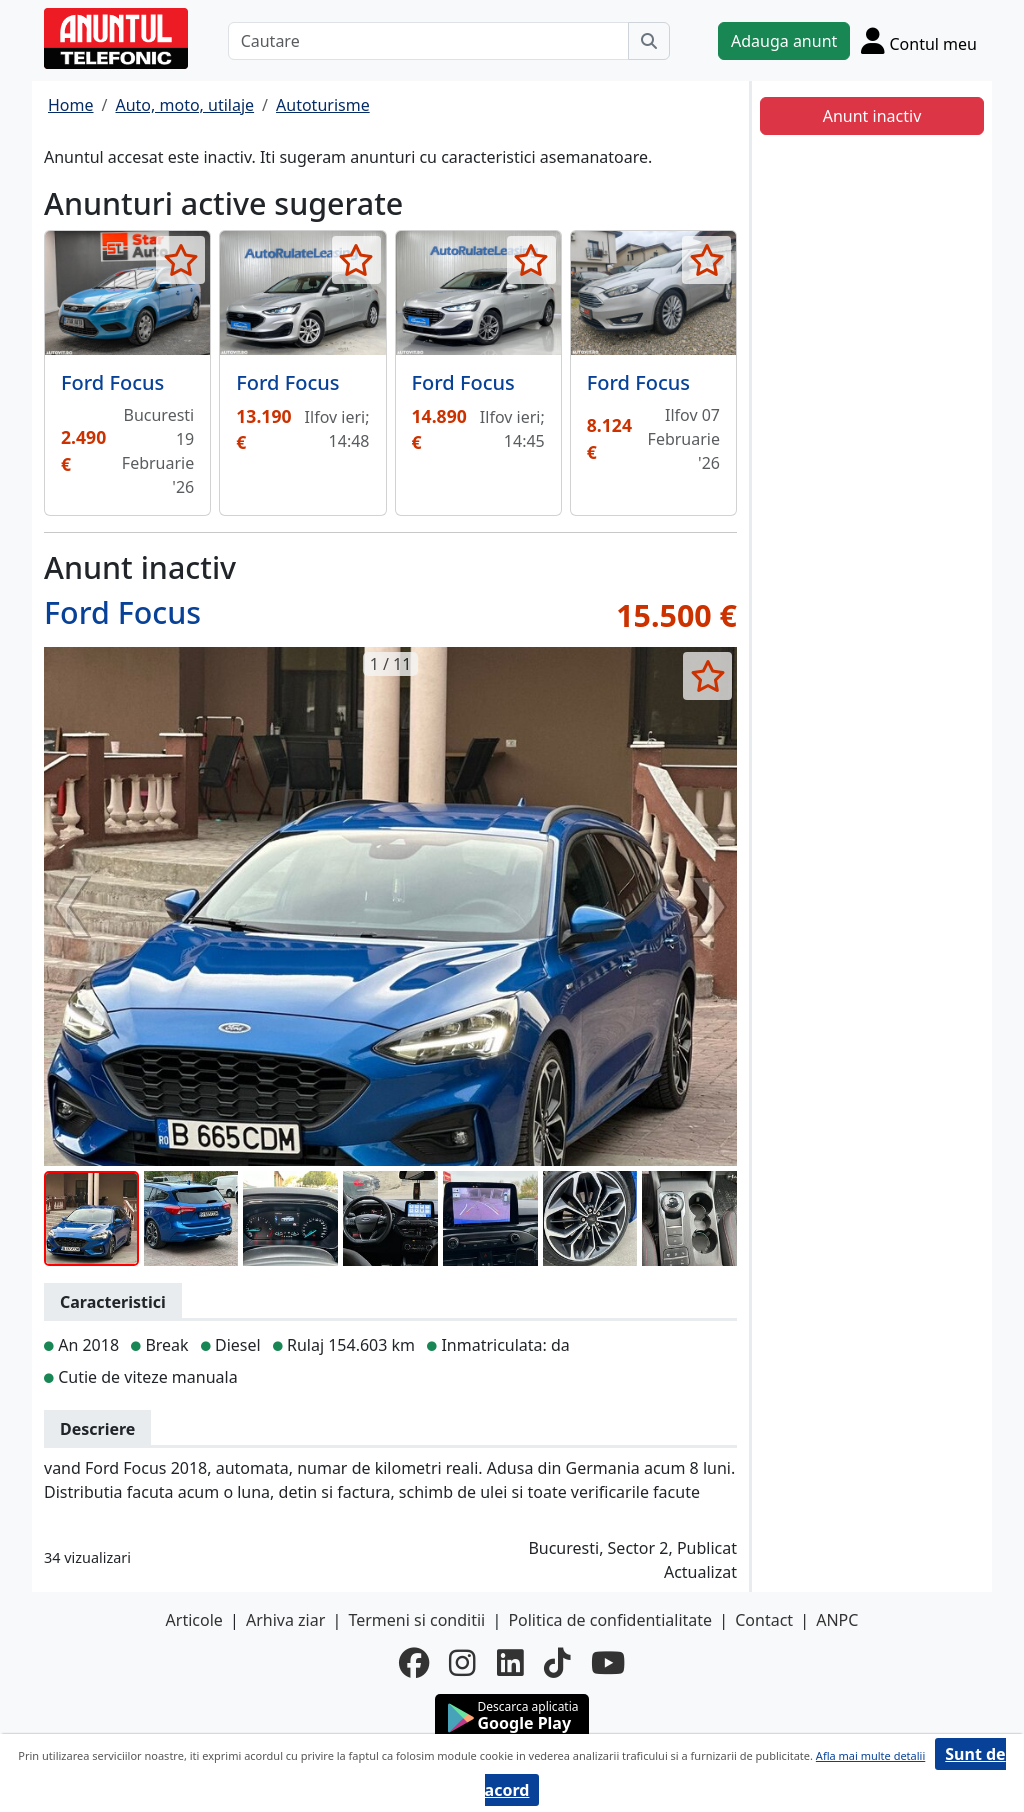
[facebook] (414, 1663)
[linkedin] (510, 1663)
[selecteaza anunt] (180, 260)
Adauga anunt (784, 41)
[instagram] (462, 1663)
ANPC (837, 1620)
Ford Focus (112, 382)
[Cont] (919, 40)
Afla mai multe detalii (870, 1755)
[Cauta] (649, 41)
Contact (764, 1620)
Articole (194, 1620)
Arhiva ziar (285, 1620)
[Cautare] (428, 41)
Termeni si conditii (416, 1620)
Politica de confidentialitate (610, 1620)
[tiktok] (557, 1663)
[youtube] (608, 1663)
